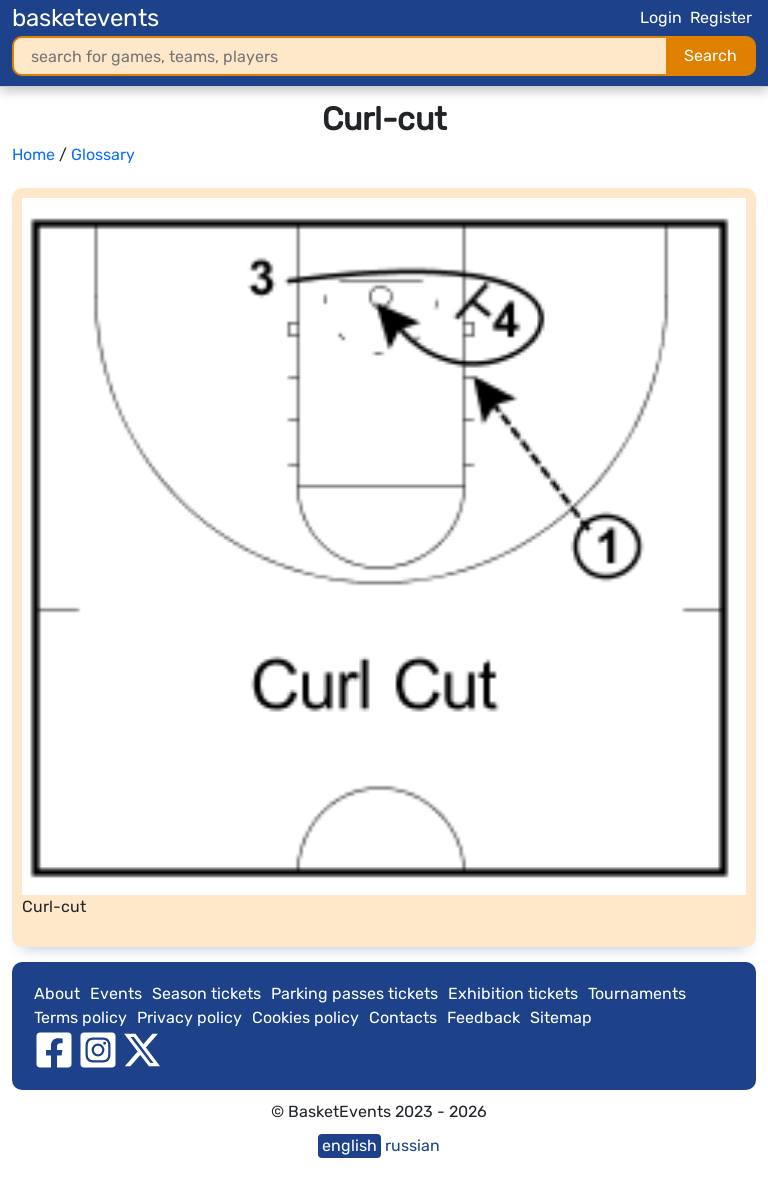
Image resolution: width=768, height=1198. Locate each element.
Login (661, 17)
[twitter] (142, 1048)
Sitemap (561, 1017)
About (57, 993)
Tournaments (637, 993)
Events (116, 993)
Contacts (403, 1017)
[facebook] (54, 1048)
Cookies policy (305, 1017)
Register (721, 17)
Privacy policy (189, 1017)
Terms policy (80, 1017)
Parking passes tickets (354, 993)
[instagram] (98, 1048)
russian (412, 1145)
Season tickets (206, 993)
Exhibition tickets (513, 993)
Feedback (483, 1017)
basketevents (85, 18)
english (349, 1145)
